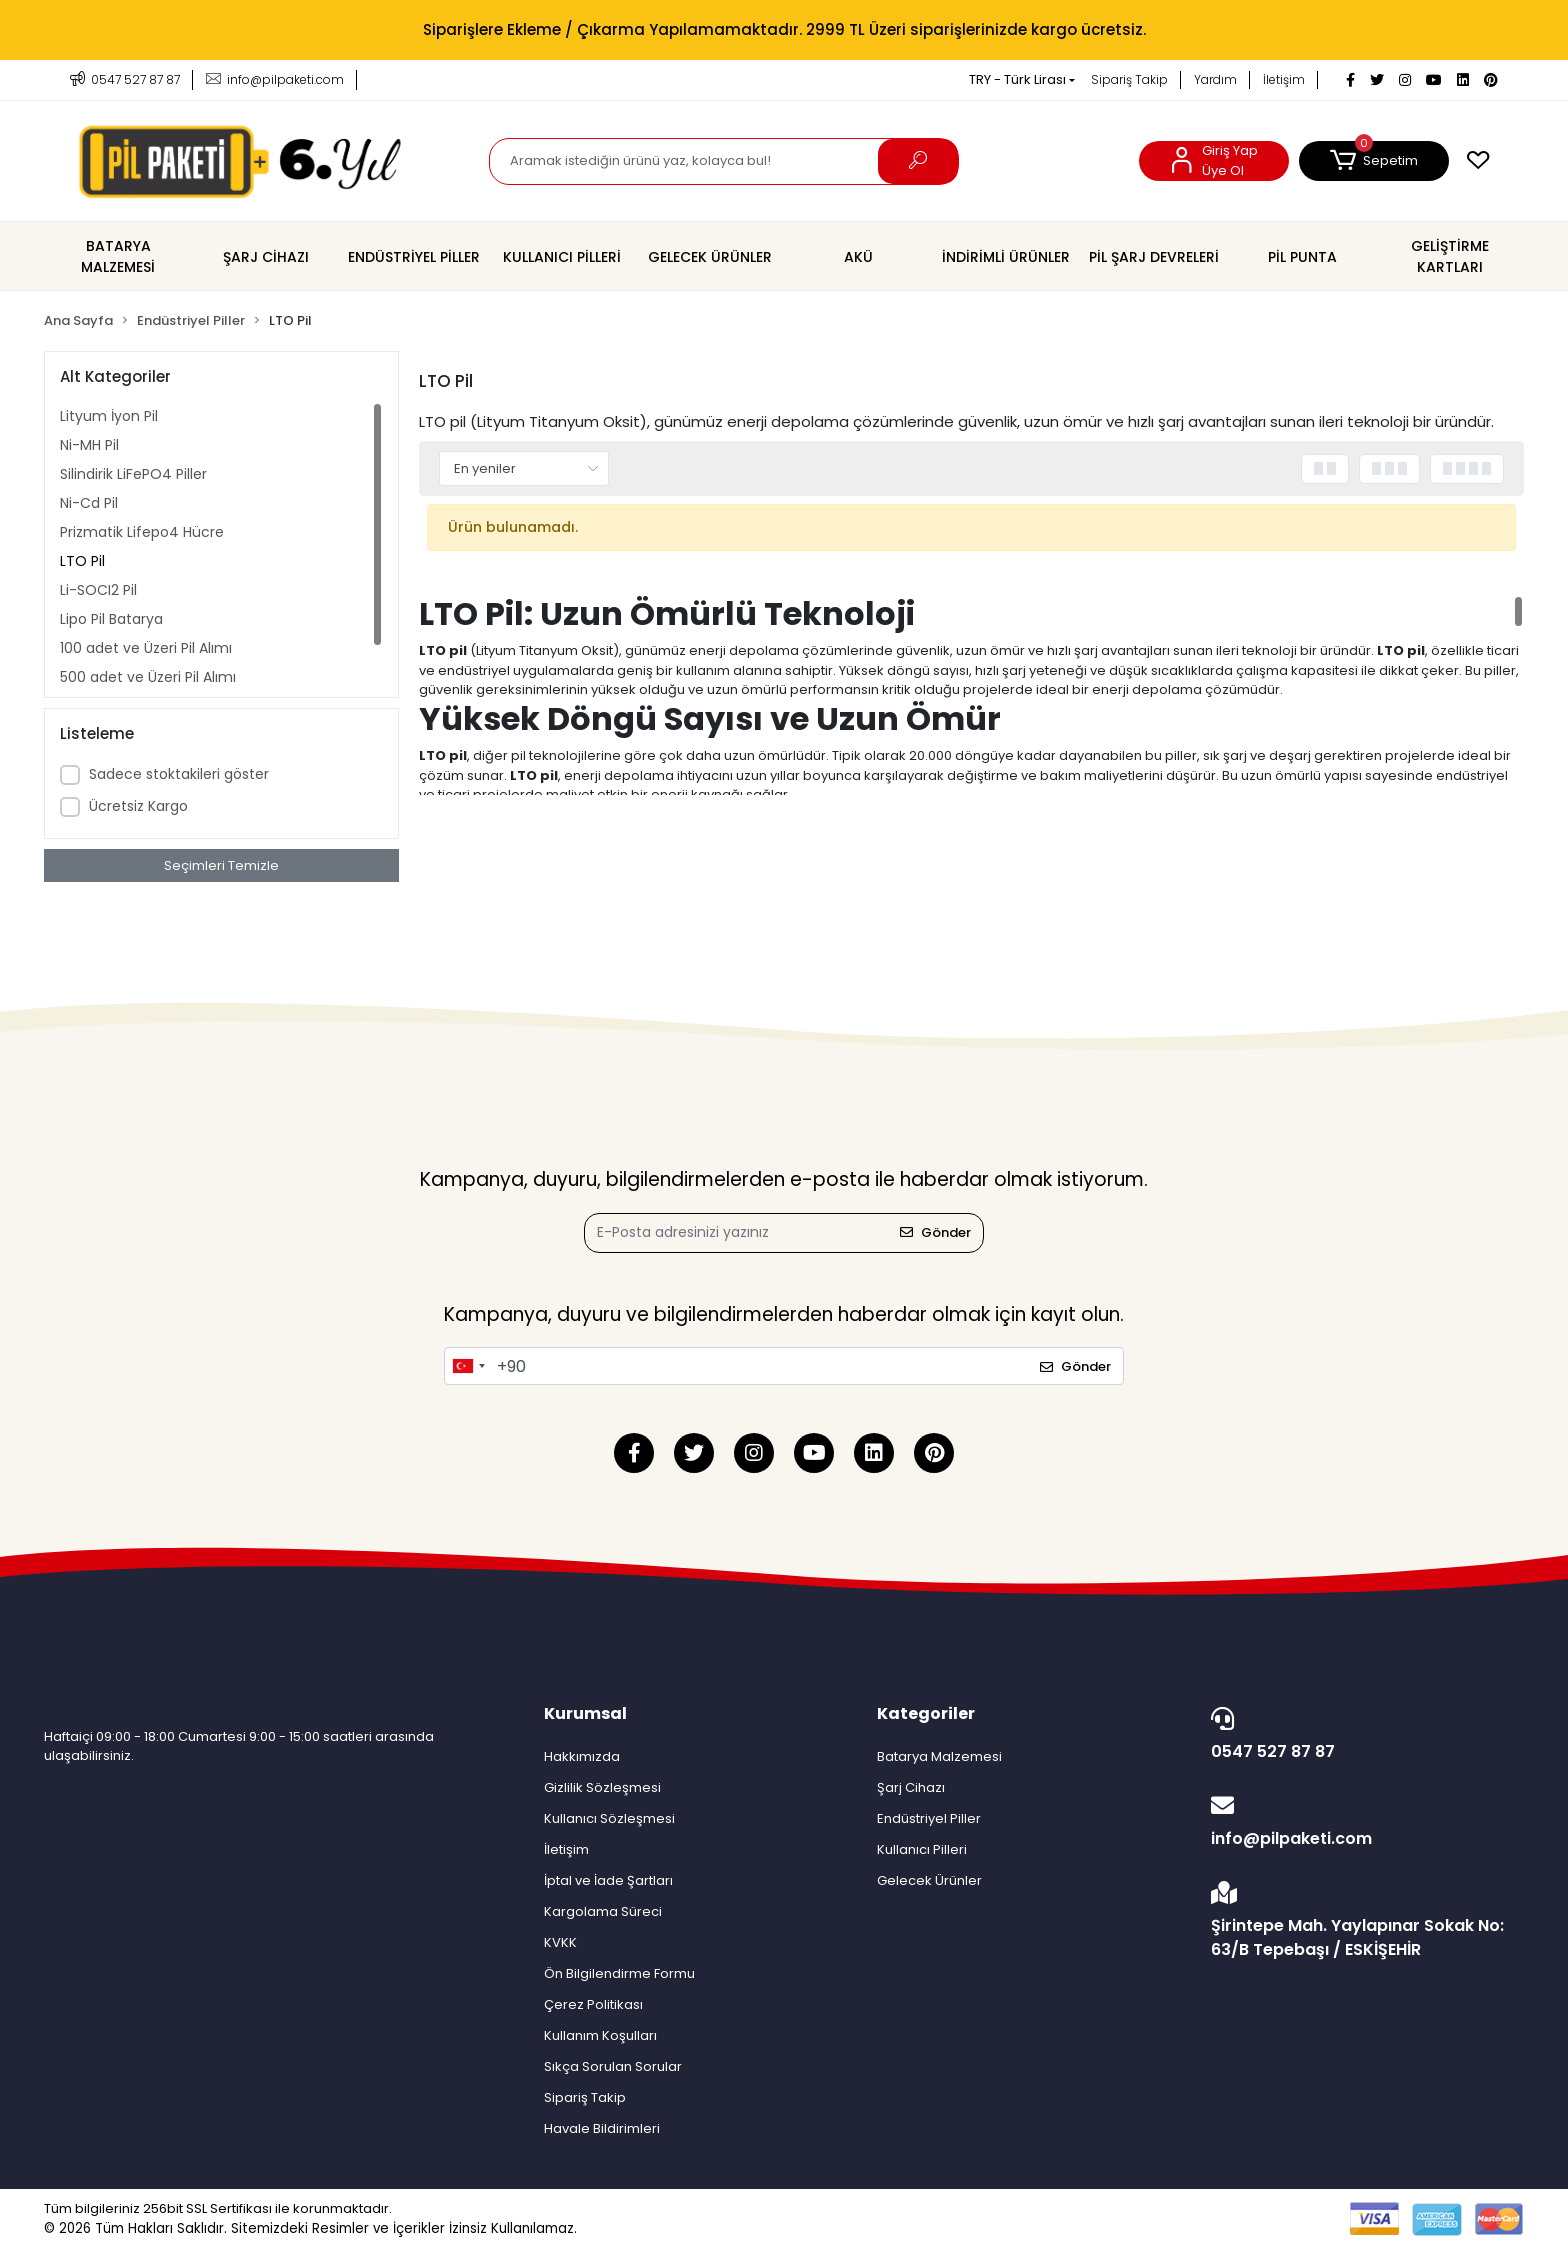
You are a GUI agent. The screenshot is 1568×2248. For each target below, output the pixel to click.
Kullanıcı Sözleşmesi (609, 1818)
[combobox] (468, 1366)
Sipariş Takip (1129, 79)
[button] (1374, 161)
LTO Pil (82, 561)
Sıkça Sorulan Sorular (613, 2066)
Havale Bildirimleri (602, 2128)
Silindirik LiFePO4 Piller (133, 474)
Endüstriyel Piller (929, 1818)
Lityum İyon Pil (109, 416)
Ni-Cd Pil (89, 503)
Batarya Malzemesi (939, 1756)
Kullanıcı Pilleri (922, 1849)
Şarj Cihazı (911, 1787)
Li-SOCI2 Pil (98, 590)
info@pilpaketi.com (1362, 1822)
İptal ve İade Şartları (608, 1880)
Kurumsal (585, 1713)
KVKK (560, 1942)
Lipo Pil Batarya (111, 619)
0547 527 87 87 (1362, 1735)
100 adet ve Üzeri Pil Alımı (146, 648)
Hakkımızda (582, 1756)
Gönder (935, 1232)
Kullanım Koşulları (600, 2035)
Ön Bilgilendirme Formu (619, 1973)
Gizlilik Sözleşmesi (602, 1787)
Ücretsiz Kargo (138, 806)
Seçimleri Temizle (221, 865)
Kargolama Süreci (603, 1911)
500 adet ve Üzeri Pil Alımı (148, 677)
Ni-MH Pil (89, 445)
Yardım (1215, 79)
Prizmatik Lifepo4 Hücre (142, 532)
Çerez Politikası (593, 2004)
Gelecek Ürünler (929, 1880)
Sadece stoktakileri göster (179, 774)
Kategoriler (926, 1713)
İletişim (1284, 79)
